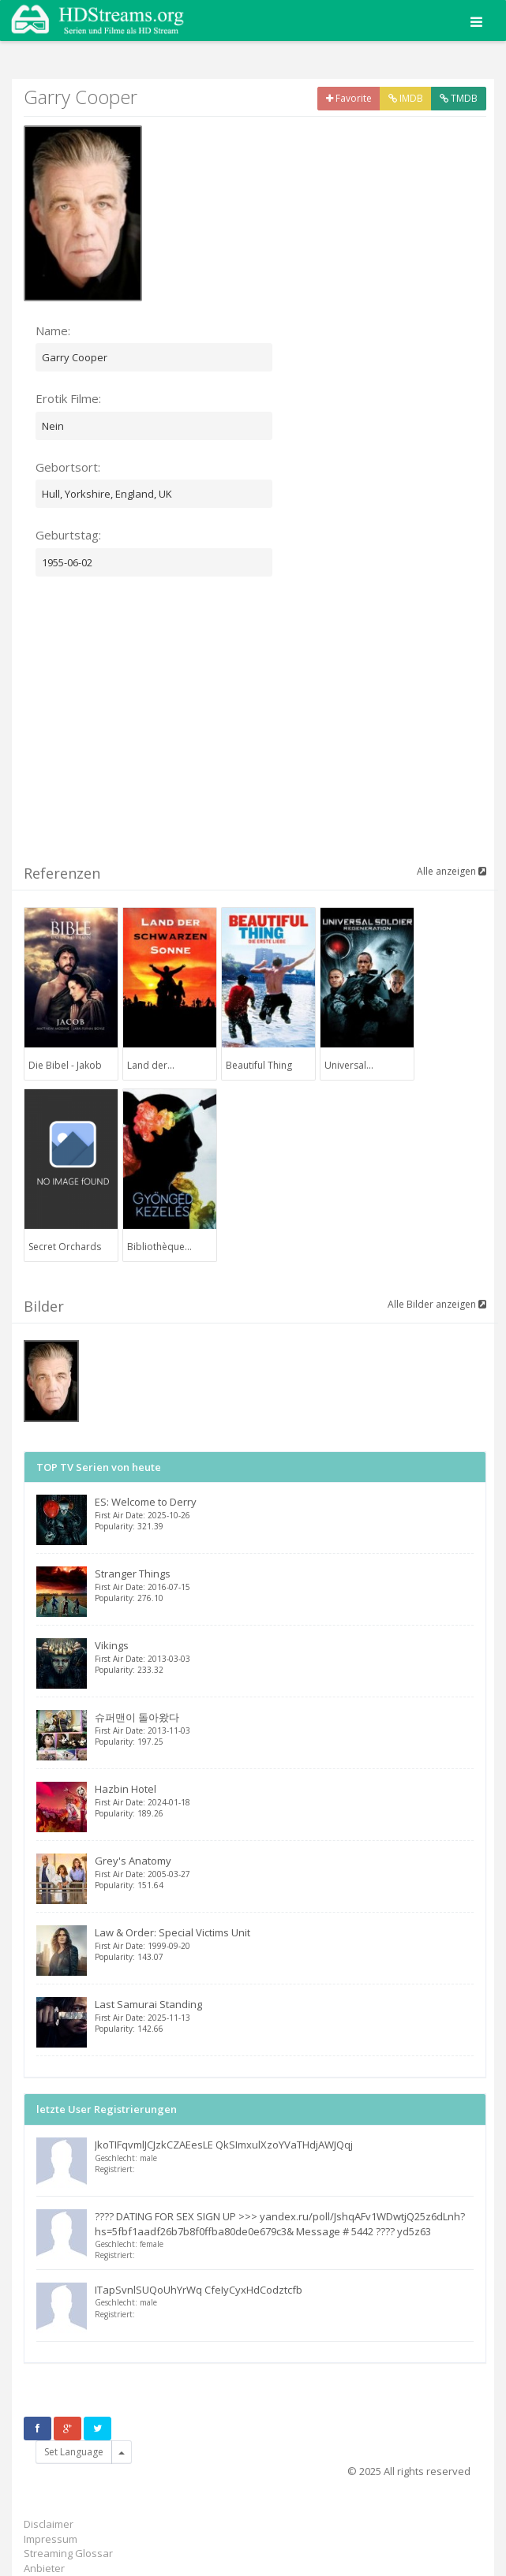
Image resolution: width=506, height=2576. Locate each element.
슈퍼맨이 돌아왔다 (284, 1728)
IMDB (405, 98)
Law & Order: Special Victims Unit (284, 1943)
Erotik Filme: (68, 398)
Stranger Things (284, 1584)
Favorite (349, 98)
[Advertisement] (265, 729)
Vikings (284, 1656)
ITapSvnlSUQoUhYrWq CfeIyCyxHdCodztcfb (198, 2290)
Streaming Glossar (68, 2553)
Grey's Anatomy (284, 1872)
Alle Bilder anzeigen (437, 1304)
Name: (53, 330)
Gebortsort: (68, 467)
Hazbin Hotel (284, 1800)
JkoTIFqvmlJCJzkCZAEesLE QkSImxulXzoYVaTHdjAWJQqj (224, 2144)
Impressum (50, 2539)
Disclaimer (48, 2524)
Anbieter (44, 2568)
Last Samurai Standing (284, 2015)
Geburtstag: (68, 535)
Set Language (73, 2451)
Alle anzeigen (451, 871)
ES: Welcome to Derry (284, 1513)
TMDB (459, 98)
